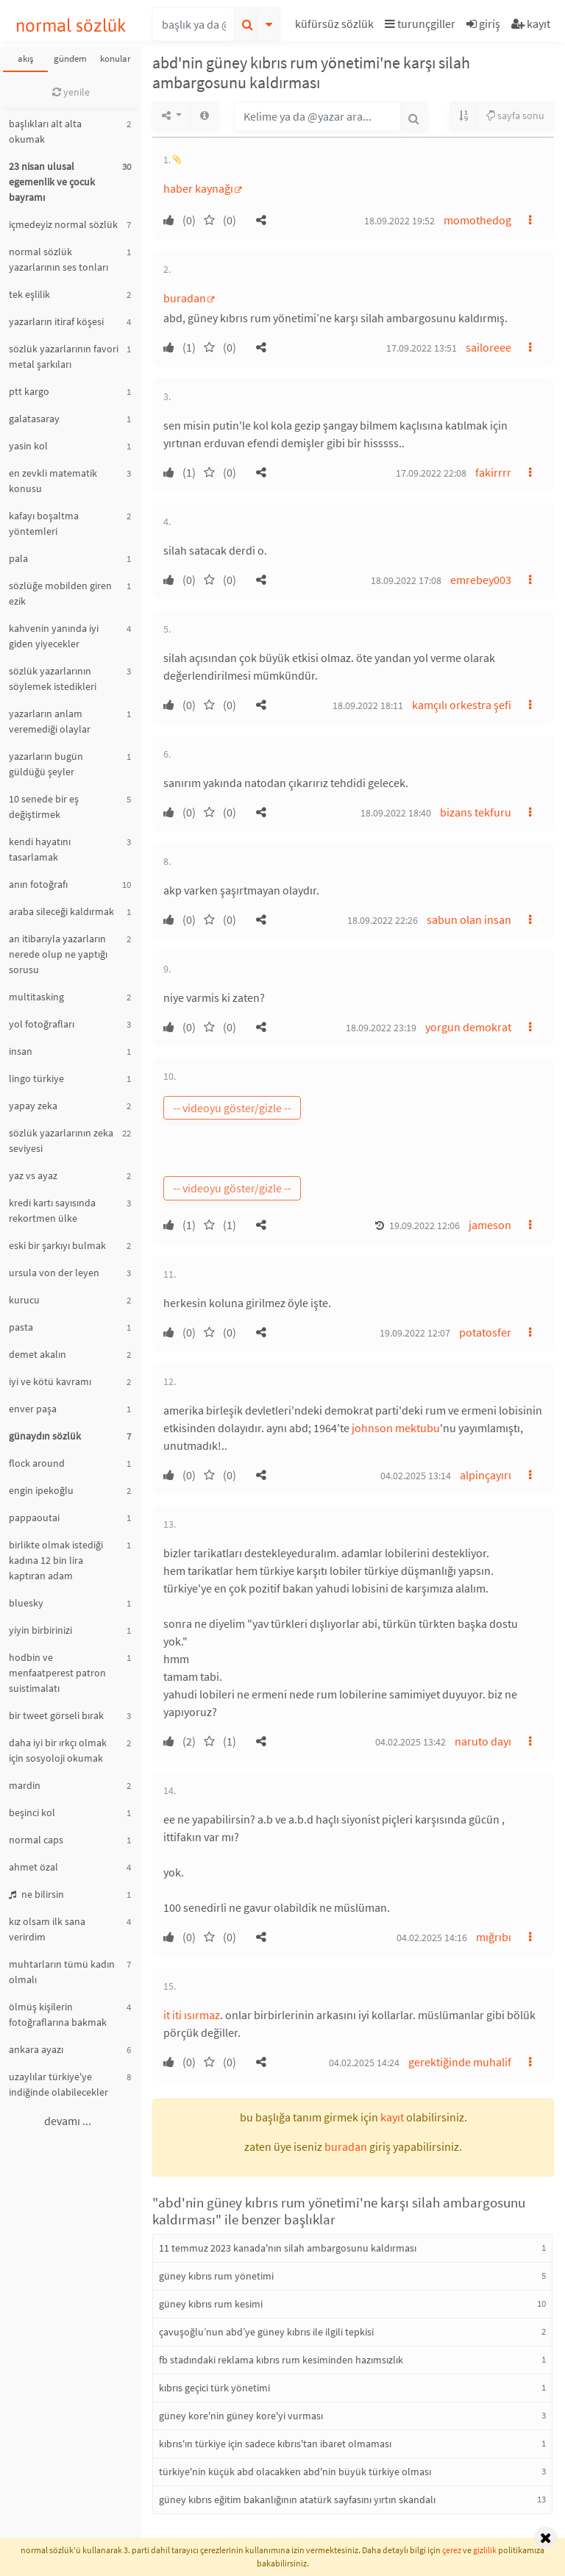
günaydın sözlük (45, 1435)
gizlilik (485, 2549)
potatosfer (485, 1332)
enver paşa (33, 1408)
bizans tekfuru (475, 812)
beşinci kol (32, 1812)
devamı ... (67, 2120)
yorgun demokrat (468, 1027)
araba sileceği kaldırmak (61, 911)
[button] (336, 26)
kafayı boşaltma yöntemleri (44, 523)
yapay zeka (33, 1105)
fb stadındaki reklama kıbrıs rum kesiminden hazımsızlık (281, 2359)
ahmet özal (33, 1867)
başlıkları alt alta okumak (45, 131)
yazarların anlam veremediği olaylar (49, 721)
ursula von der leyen (54, 1272)
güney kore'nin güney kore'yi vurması (241, 2415)
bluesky (26, 1602)
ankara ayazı (36, 2049)
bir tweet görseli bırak (56, 1715)
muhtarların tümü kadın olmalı (62, 1971)
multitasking (36, 996)
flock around (37, 1463)
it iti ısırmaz (191, 2014)
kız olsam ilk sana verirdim (47, 1929)
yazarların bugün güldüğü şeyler (46, 764)
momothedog (477, 220)
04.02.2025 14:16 (432, 1937)
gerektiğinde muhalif (459, 2061)
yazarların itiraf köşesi (56, 321)
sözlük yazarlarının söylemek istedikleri (52, 678)
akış (25, 58)
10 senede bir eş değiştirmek (44, 806)
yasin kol (28, 445)
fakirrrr (493, 472)
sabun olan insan (469, 919)
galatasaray (34, 418)
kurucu (24, 1299)
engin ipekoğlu (41, 1490)
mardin (24, 1785)
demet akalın (37, 1354)
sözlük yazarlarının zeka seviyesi (61, 1140)
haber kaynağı (198, 188)
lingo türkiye (36, 1078)
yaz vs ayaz (33, 1175)
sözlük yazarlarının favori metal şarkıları (63, 356)
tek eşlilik (29, 294)
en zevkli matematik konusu (53, 480)
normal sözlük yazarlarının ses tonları (58, 259)
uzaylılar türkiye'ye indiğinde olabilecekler (58, 2084)
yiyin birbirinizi (40, 1630)
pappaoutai (34, 1517)
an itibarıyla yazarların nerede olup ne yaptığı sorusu (58, 954)
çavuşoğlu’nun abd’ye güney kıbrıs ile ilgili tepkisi (266, 2331)
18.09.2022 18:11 (368, 705)
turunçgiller (420, 23)
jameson (490, 1224)
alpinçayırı (485, 1474)
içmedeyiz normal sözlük (63, 224)
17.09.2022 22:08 (431, 473)
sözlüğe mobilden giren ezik (60, 593)
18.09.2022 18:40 (395, 812)
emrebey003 (480, 579)
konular (115, 58)
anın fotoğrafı (38, 884)
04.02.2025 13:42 (410, 1741)
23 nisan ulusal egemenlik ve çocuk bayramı (52, 182)
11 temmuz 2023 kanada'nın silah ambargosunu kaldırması (287, 2248)
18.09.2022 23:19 (381, 1027)
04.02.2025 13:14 (415, 1475)
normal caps (36, 1839)
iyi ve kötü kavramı (50, 1381)
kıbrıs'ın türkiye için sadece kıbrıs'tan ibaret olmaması (275, 2443)
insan (20, 1051)
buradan (184, 298)
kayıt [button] (392, 2117)
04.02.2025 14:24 (364, 2062)
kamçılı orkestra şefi (461, 704)
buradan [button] (345, 2146)
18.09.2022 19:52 (399, 220)
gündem (70, 58)
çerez (451, 2549)
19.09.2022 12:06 (424, 1225)
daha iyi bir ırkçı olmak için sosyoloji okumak (58, 1750)
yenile (71, 92)
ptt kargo (29, 391)
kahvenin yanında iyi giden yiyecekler (54, 636)
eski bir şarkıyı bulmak (57, 1245)
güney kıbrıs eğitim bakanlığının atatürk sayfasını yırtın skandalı (297, 2499)
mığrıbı (493, 1936)
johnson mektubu (396, 1427)
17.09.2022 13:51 (421, 348)
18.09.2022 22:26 (382, 920)
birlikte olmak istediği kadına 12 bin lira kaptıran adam (56, 1560)
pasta (21, 1327)
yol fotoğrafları (41, 1024)
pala (18, 558)
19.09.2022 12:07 (415, 1332)
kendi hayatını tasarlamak (40, 849)
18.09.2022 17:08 (406, 580)
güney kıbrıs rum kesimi (211, 2303)
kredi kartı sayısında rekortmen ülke (52, 1210)
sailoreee (488, 347)
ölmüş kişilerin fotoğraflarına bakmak (58, 2014)
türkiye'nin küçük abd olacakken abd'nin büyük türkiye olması (295, 2471)
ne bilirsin (36, 1894)
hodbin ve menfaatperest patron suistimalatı (57, 1673)
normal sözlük (71, 25)
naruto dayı (483, 1741)
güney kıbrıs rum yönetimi (216, 2276)
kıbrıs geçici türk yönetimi (214, 2387)
